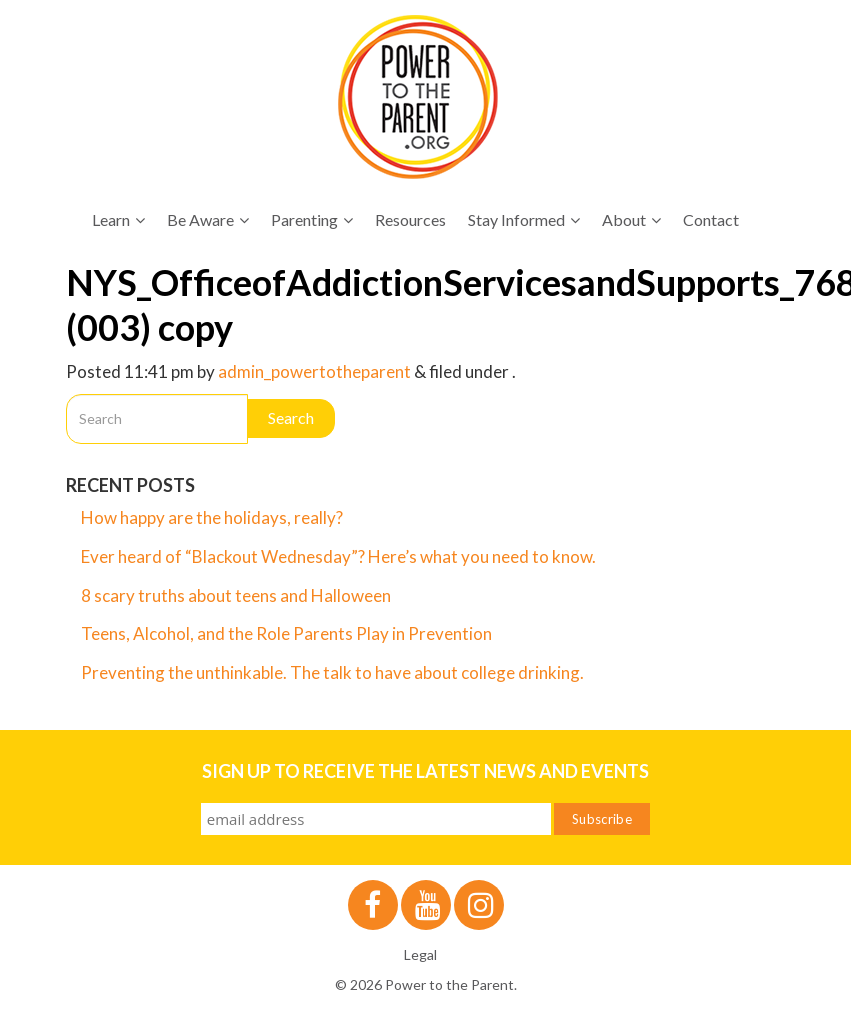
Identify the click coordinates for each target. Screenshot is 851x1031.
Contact (711, 219)
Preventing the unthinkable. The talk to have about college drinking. (332, 672)
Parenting (312, 219)
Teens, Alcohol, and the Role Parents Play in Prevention (286, 633)
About (631, 219)
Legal (420, 954)
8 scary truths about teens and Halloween (236, 595)
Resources (410, 219)
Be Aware (208, 219)
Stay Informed (524, 219)
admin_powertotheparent (314, 371)
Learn (118, 219)
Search (291, 417)
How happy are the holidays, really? (212, 517)
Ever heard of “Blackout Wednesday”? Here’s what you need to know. (338, 556)
